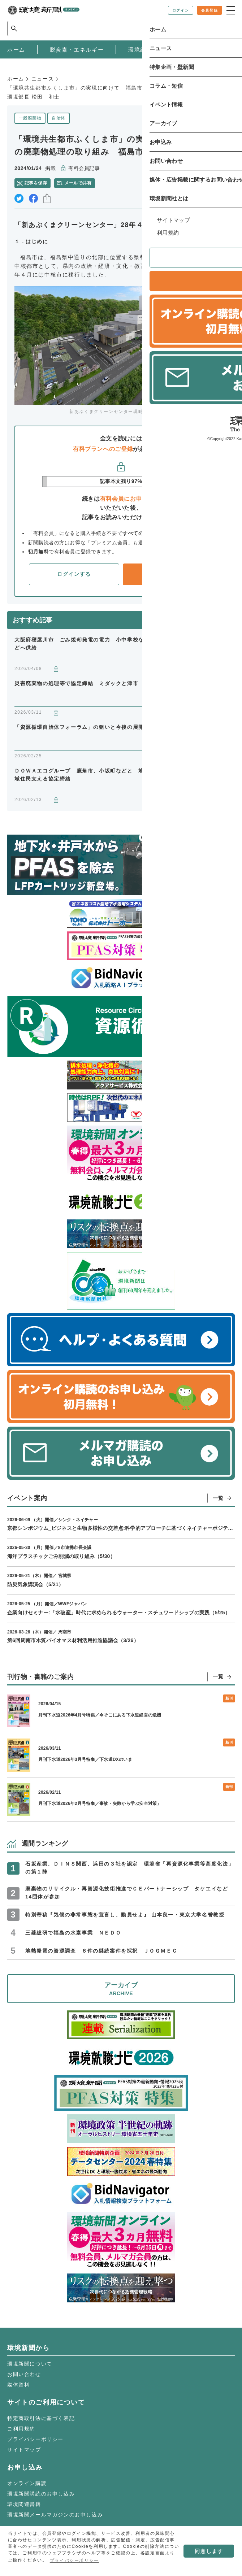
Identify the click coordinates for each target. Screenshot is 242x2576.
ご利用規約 (21, 2429)
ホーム (15, 79)
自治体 (58, 118)
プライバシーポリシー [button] (74, 2560)
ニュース (42, 79)
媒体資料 (18, 2385)
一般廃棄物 (30, 118)
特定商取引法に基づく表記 (41, 2418)
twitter (18, 198)
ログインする (74, 574)
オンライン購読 (27, 2483)
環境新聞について (29, 2364)
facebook (33, 198)
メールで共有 (77, 183)
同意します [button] (209, 2551)
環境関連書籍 (24, 2504)
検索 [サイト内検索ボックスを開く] (222, 28)
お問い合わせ (24, 2374)
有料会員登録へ (167, 574)
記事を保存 (36, 183)
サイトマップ (24, 2450)
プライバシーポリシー (35, 2439)
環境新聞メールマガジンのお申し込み (55, 2515)
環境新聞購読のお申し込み (41, 2494)
